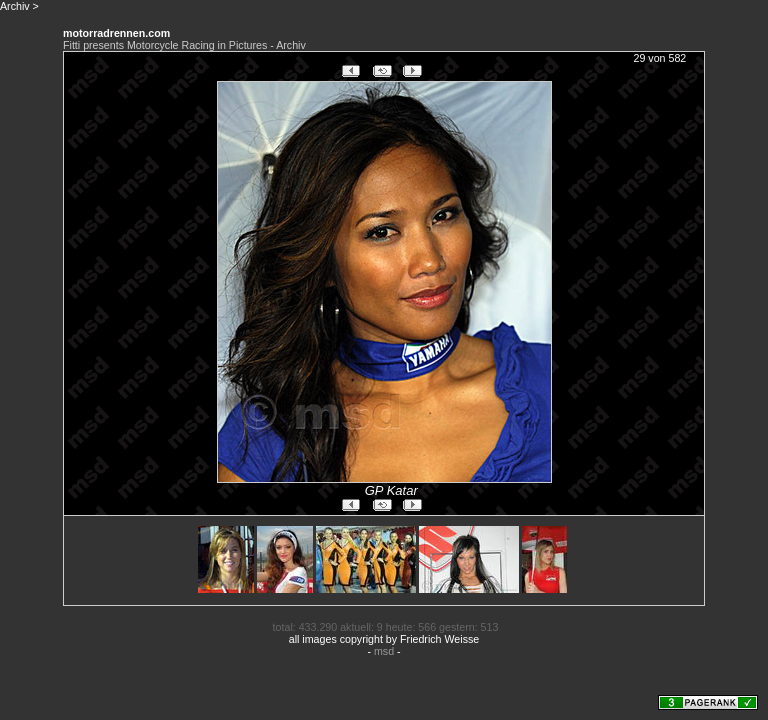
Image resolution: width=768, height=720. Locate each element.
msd (384, 651)
